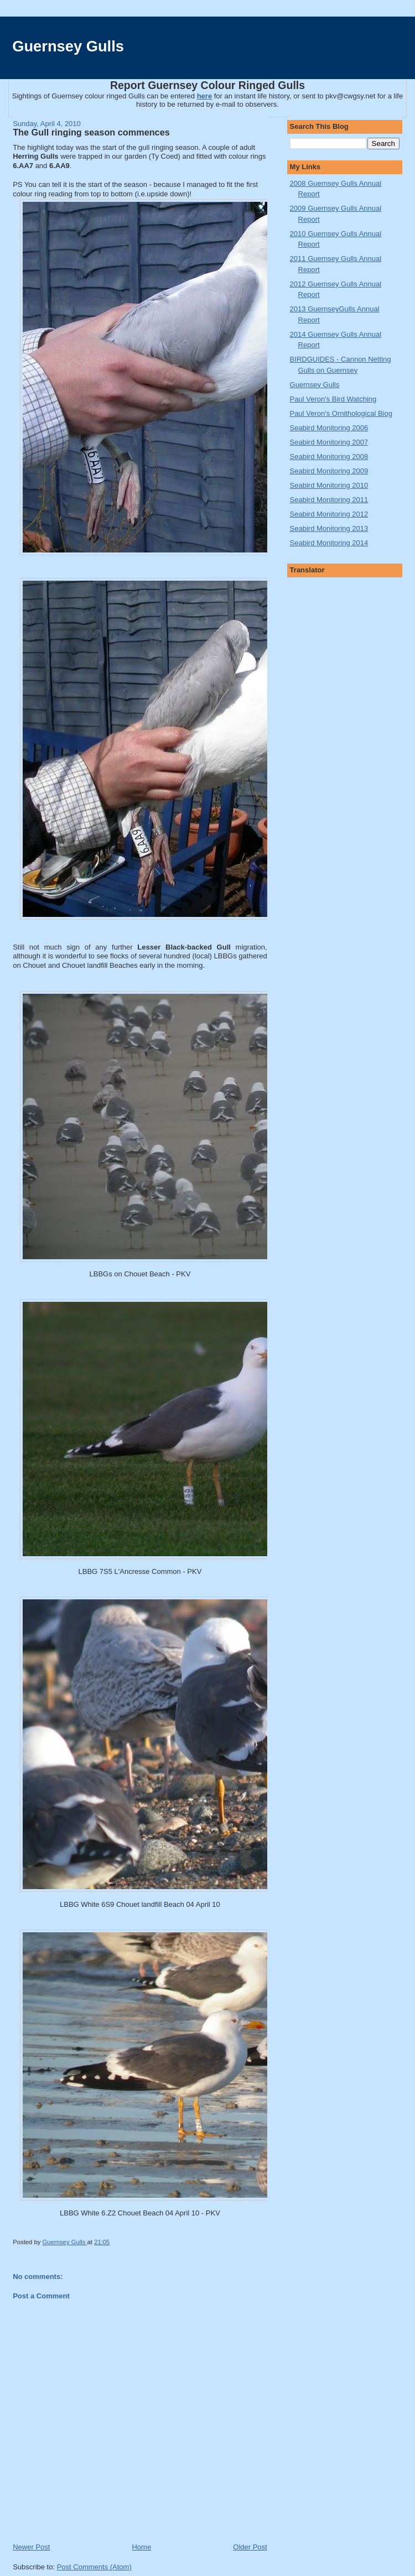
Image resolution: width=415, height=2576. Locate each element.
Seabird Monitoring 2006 (329, 428)
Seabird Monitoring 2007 (329, 442)
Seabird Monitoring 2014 (329, 543)
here (204, 96)
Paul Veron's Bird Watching (333, 399)
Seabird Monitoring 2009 (329, 471)
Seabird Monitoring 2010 (329, 485)
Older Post (250, 2547)
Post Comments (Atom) (94, 2567)
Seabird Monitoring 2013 (329, 528)
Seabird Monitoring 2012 (329, 514)
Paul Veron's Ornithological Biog (341, 413)
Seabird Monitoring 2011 (329, 500)
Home (141, 2547)
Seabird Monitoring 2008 (329, 456)
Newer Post (31, 2547)
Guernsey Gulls (68, 46)
